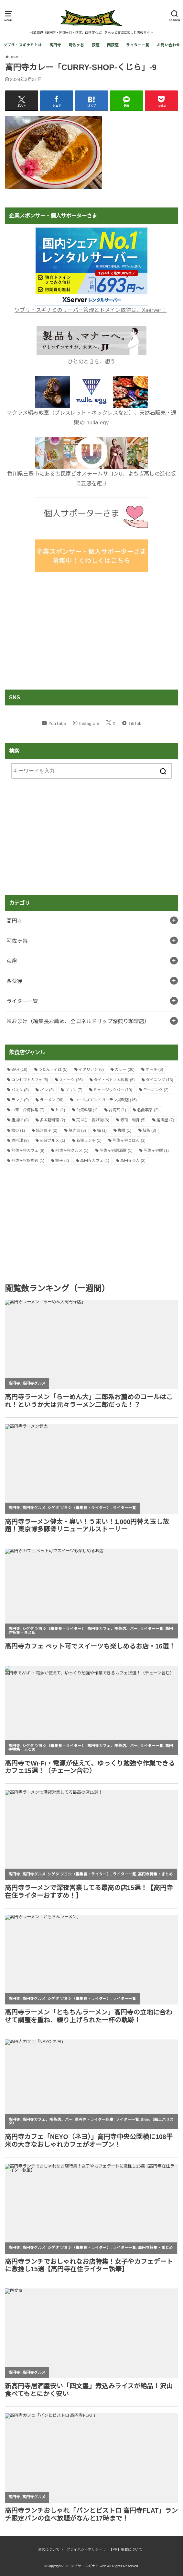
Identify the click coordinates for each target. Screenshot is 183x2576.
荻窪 (96, 45)
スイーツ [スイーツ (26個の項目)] (71, 1080)
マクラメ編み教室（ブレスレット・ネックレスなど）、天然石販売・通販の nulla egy (91, 412)
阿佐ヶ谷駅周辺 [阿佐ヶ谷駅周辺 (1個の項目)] (27, 1160)
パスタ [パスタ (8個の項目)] (20, 1090)
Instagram (89, 723)
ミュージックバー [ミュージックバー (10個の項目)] (112, 1090)
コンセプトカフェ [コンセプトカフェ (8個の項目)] (29, 1080)
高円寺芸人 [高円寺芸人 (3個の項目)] (132, 1160)
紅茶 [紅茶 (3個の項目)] (149, 1130)
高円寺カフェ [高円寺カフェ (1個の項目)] (94, 1160)
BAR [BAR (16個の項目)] (19, 1069)
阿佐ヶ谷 (76, 45)
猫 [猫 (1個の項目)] (102, 1130)
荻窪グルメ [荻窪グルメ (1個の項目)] (52, 1140)
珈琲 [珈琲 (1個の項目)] (124, 1130)
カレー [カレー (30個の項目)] (125, 1069)
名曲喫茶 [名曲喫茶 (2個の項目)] (147, 1110)
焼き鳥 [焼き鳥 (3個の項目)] (77, 1130)
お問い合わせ (168, 45)
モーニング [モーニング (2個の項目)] (155, 1090)
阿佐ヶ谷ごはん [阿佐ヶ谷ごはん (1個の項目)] (129, 1140)
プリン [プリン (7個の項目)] (73, 1090)
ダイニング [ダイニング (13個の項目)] (159, 1080)
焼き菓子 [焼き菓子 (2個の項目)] (46, 1130)
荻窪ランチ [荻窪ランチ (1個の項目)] (89, 1140)
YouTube (57, 723)
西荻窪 (113, 45)
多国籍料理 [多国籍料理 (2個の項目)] (52, 1120)
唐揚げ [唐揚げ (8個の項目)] (20, 1120)
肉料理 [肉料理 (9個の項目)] (20, 1140)
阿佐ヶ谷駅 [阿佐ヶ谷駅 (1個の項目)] (156, 1150)
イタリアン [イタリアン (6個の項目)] (91, 1069)
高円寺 (55, 45)
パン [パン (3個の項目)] (47, 1090)
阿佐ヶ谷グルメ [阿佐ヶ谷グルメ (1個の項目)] (71, 1150)
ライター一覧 (137, 45)
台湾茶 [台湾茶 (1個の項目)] (117, 1110)
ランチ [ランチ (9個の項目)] (20, 1100)
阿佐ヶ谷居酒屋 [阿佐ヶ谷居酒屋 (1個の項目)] (116, 1150)
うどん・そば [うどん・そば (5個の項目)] (53, 1069)
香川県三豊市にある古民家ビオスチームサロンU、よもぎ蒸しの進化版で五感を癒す (91, 473)
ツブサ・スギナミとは (22, 45)
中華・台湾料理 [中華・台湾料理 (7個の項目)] (27, 1110)
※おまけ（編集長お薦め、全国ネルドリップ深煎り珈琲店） (78, 1021)
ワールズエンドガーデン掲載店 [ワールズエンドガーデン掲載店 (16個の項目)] (105, 1100)
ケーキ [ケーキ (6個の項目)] (154, 1069)
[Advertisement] (91, 630)
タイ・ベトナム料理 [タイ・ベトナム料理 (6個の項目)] (114, 1080)
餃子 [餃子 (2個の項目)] (62, 1160)
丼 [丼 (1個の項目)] (60, 1110)
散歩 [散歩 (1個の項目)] (18, 1130)
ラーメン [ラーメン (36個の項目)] (51, 1100)
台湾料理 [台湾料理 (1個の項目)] (87, 1110)
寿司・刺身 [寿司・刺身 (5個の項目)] (132, 1120)
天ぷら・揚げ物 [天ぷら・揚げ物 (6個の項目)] (92, 1120)
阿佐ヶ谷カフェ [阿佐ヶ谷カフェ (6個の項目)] (27, 1150)
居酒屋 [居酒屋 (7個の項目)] (165, 1120)
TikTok (134, 723)
